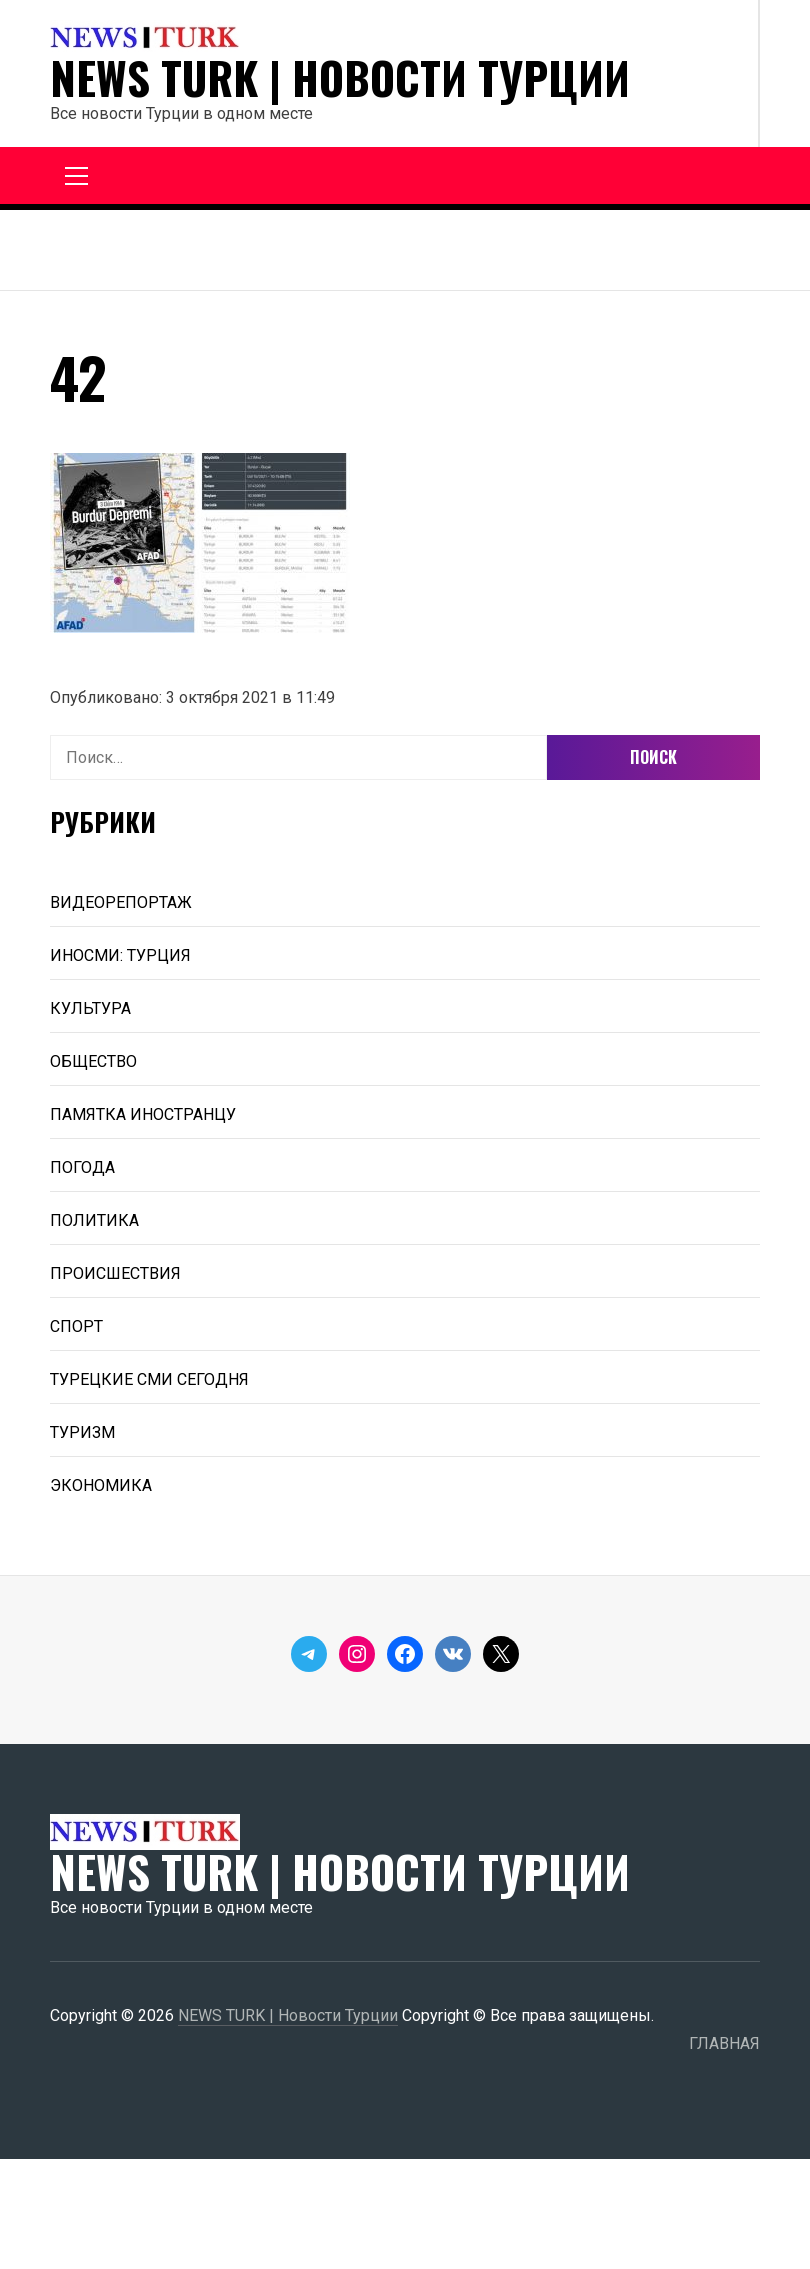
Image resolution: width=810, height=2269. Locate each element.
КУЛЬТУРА (90, 1008)
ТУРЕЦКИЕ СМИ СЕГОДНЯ (149, 1379)
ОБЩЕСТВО (93, 1061)
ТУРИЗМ (82, 1432)
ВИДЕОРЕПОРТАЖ (121, 902)
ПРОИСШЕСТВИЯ (115, 1273)
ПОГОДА (82, 1167)
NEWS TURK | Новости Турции (340, 78)
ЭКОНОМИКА (101, 1485)
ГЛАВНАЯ (724, 2043)
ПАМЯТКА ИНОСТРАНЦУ (143, 1114)
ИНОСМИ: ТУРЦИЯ (120, 955)
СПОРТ (76, 1326)
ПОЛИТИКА (94, 1220)
